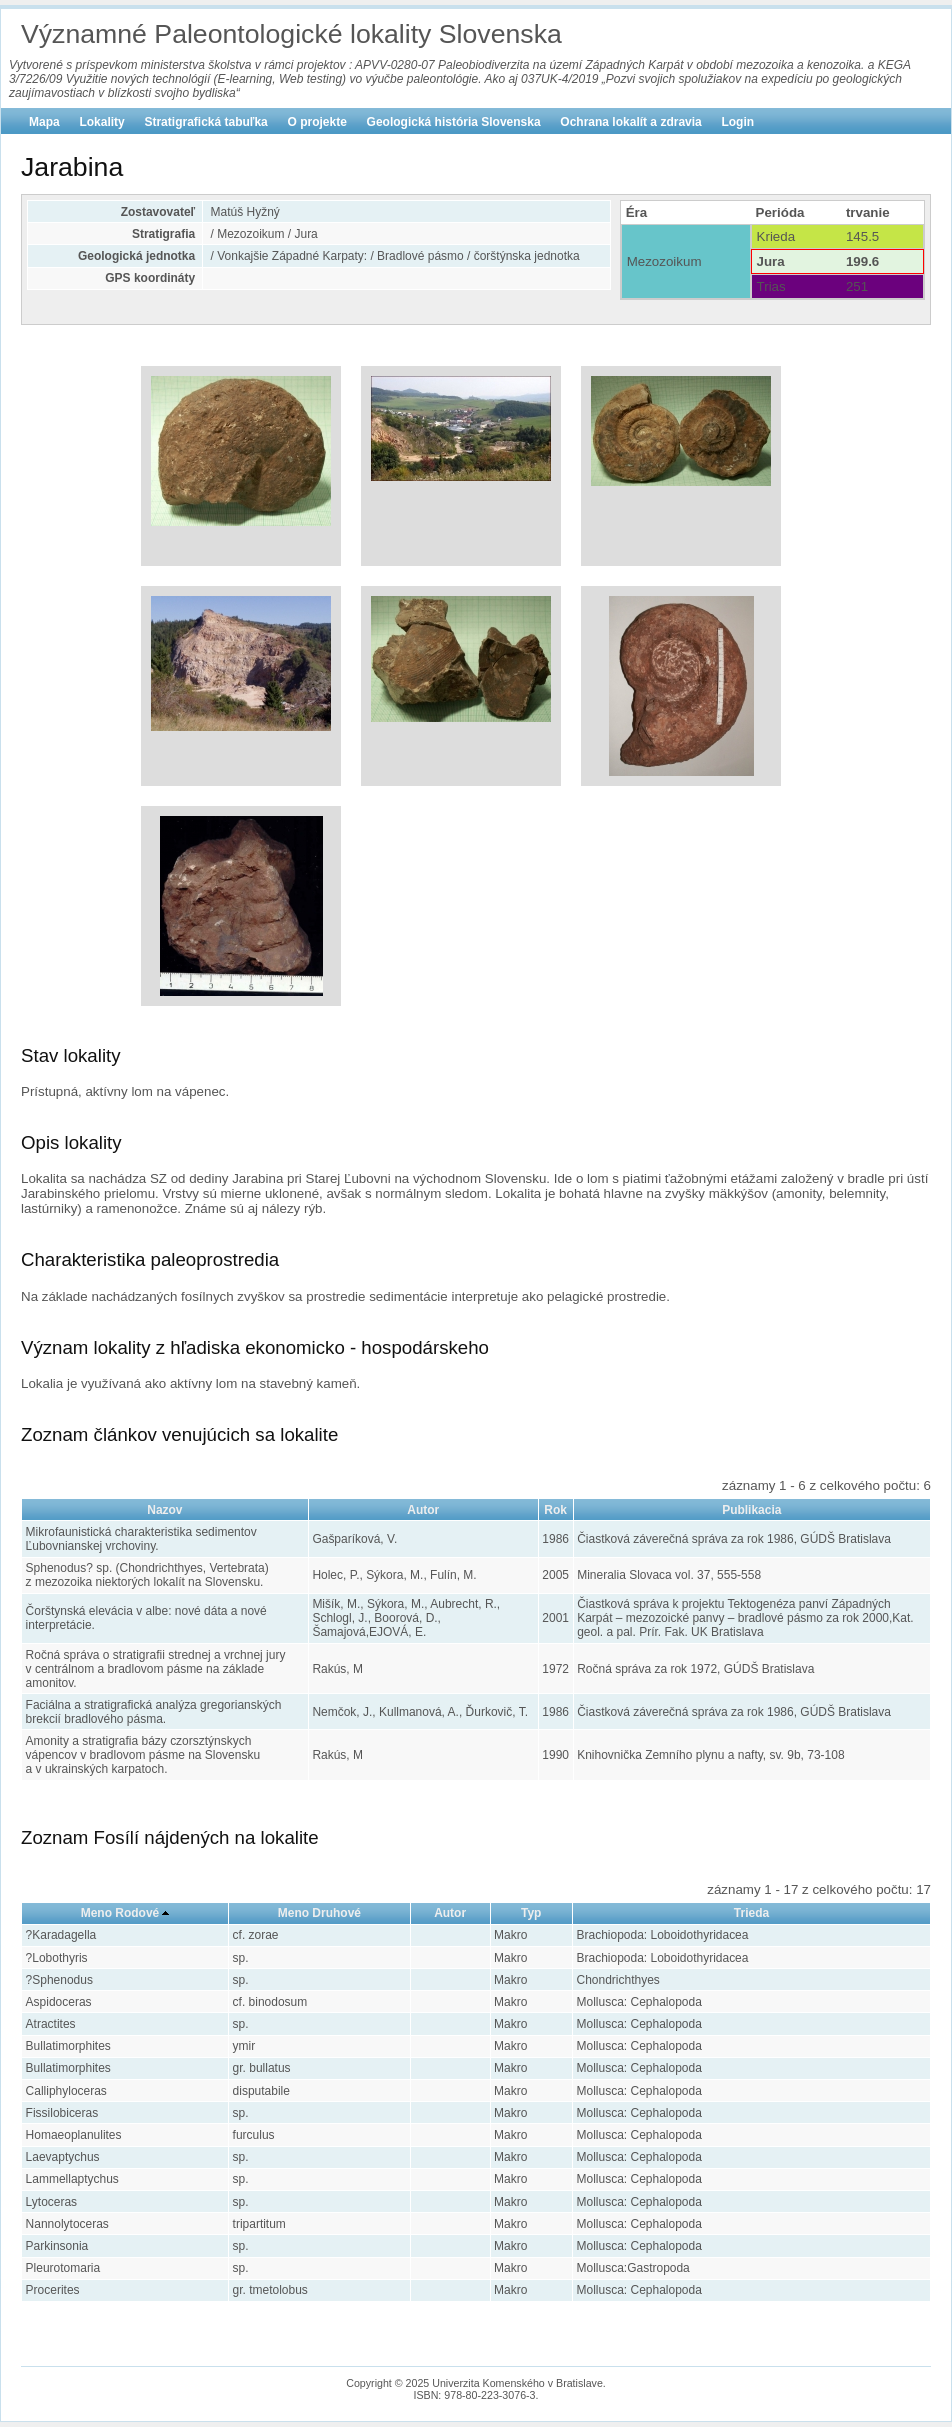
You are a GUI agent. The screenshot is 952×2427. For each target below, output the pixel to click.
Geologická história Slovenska (454, 122)
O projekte (317, 122)
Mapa (44, 122)
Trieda (751, 1913)
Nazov (164, 1510)
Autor (423, 1510)
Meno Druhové (319, 1913)
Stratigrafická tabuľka (205, 122)
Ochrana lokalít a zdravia (630, 122)
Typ (531, 1913)
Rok (555, 1510)
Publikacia (751, 1510)
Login (737, 122)
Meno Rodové (120, 1913)
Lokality (101, 122)
